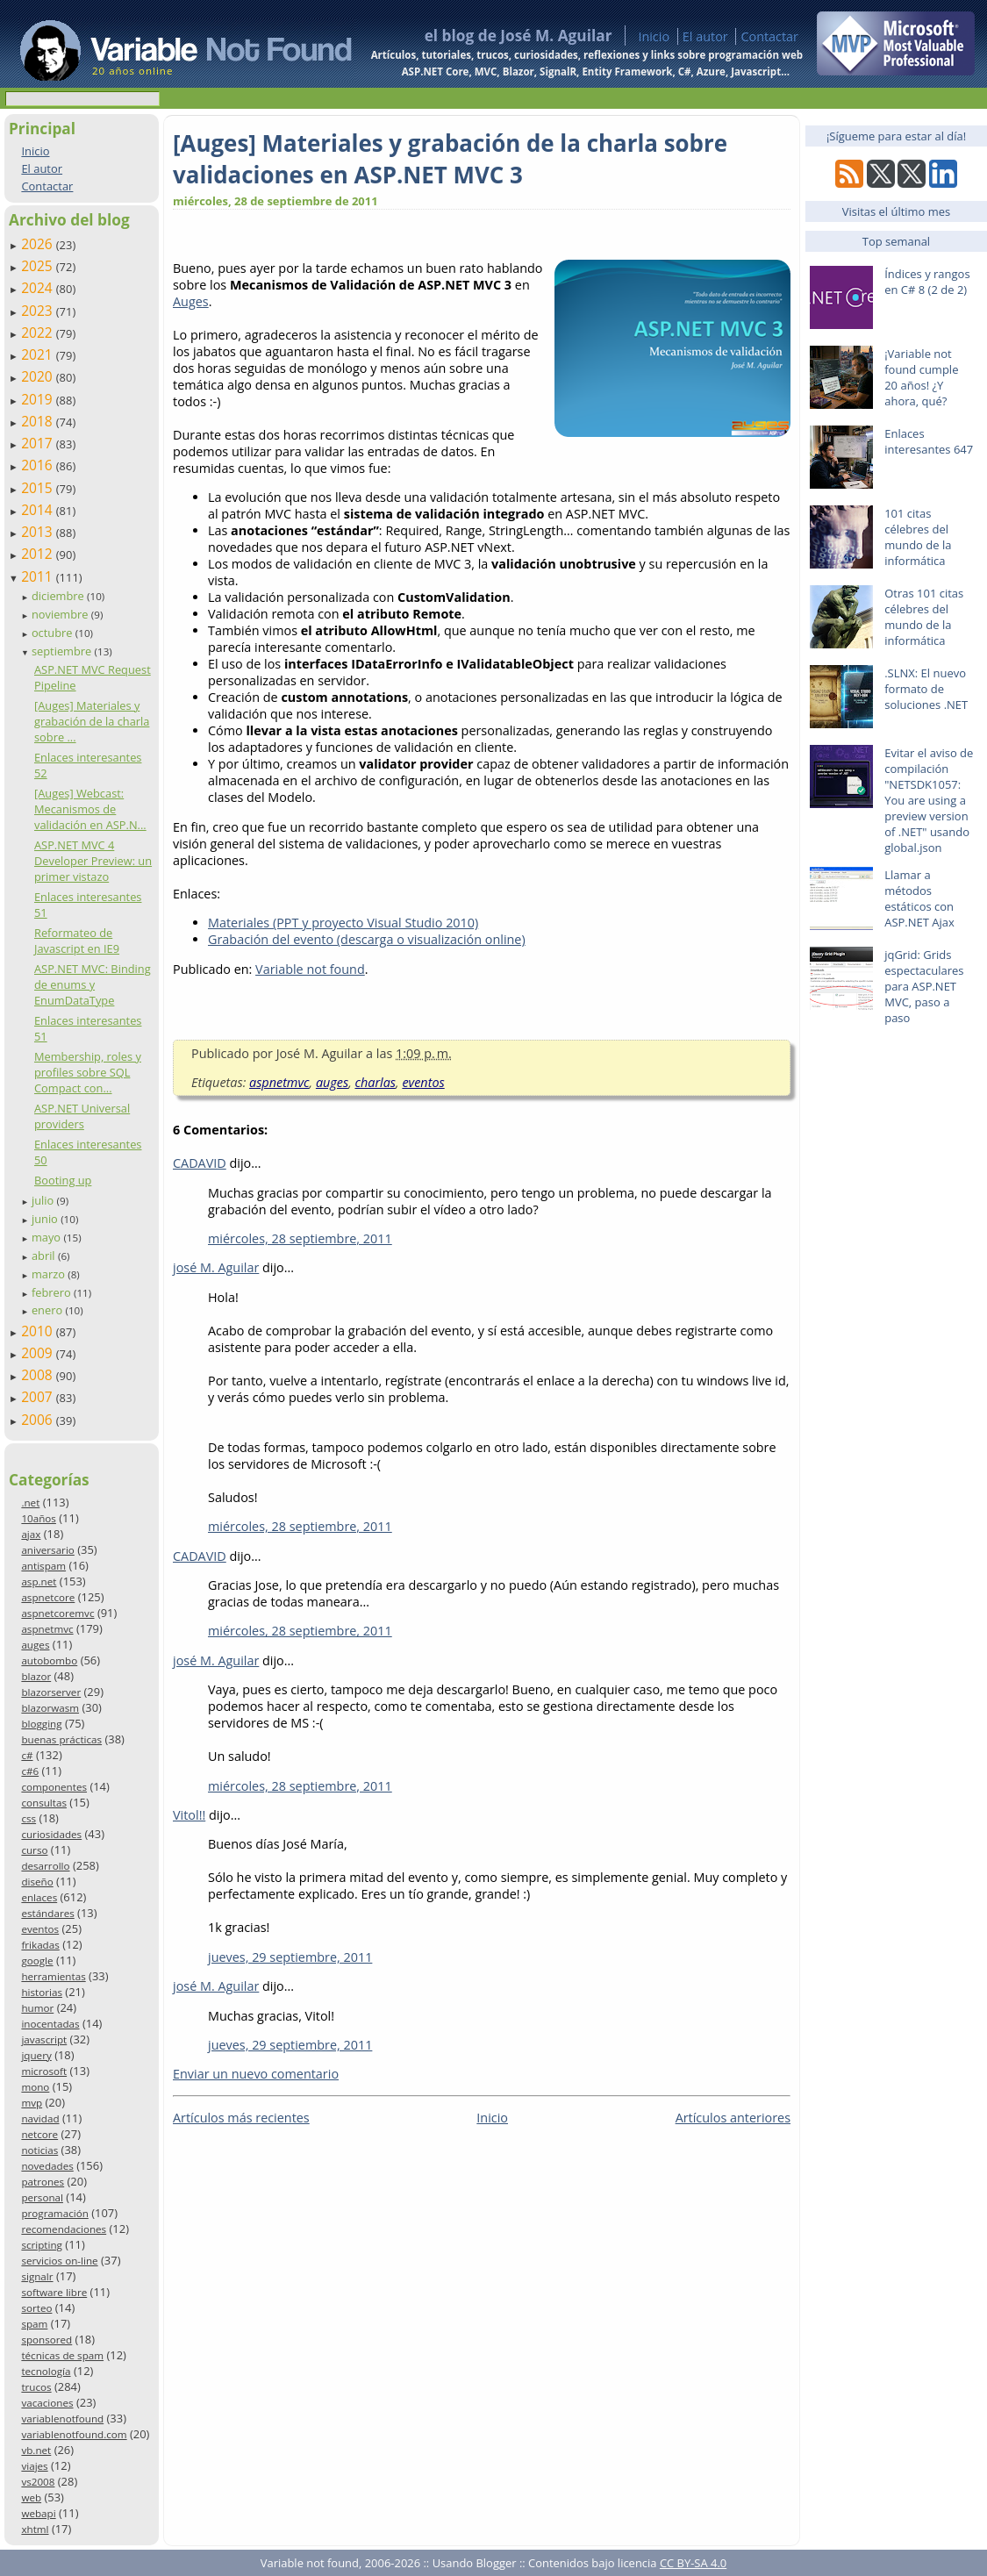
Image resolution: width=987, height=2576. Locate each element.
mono (35, 2086)
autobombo (49, 1660)
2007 (38, 1396)
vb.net (36, 2450)
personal (42, 2197)
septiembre (63, 651)
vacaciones (47, 2402)
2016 (38, 465)
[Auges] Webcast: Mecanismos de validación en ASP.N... (90, 809)
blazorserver (51, 1692)
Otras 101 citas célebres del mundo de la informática (923, 616)
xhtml (34, 2529)
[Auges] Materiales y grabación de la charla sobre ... (91, 721)
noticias (39, 2150)
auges (35, 1644)
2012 (38, 553)
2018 (38, 421)
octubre (53, 632)
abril (45, 1255)
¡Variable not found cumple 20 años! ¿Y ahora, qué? (921, 377)
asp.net (38, 1581)
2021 (38, 354)
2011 (38, 576)
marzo (50, 1274)
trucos (36, 2387)
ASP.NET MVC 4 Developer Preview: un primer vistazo (93, 860)
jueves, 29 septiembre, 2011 (290, 1957)
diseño (37, 1881)
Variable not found (310, 969)
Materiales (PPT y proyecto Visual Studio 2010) (343, 922)
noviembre (61, 614)
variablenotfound (62, 2418)
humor (37, 2007)
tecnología (45, 2371)
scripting (41, 2244)
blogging (41, 1723)
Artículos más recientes (241, 2117)
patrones (42, 2181)
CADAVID (199, 1163)
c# (26, 1755)
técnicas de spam (62, 2355)
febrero (53, 1292)
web (31, 2497)
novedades (47, 2165)
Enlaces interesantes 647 (928, 441)
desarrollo (45, 1865)
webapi (38, 2513)
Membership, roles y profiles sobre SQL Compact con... (87, 1072)
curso (34, 1850)
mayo (47, 1237)
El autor (705, 36)
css (28, 1818)
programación (54, 2213)
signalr (37, 2276)
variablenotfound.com (73, 2434)
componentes (54, 1786)
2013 (38, 531)
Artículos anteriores (733, 2117)
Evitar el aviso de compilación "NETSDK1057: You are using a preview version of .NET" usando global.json (928, 800)
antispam (43, 1565)
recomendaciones (63, 2229)
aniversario (47, 1549)
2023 (38, 310)
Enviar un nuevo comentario (256, 2073)
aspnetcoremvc (57, 1613)
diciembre (59, 596)
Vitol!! (189, 1815)
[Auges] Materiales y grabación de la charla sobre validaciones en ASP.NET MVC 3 (450, 158)
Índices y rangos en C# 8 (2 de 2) (926, 281)
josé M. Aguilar (216, 1267)
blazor (36, 1676)
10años (38, 1518)
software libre (54, 2292)
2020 (38, 376)
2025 (38, 265)
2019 (38, 399)
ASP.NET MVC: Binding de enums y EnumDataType (92, 984)
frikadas (40, 1944)
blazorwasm (50, 1707)
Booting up (62, 1180)
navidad (40, 2118)
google (37, 1960)
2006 (38, 1419)
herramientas (53, 1976)
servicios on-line (59, 2260)
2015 (38, 487)
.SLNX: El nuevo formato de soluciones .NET (926, 688)
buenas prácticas (61, 1739)
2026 (38, 244)
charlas (375, 1082)
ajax (30, 1534)
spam (34, 2323)
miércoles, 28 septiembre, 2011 (300, 1238)
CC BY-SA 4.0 (693, 2563)
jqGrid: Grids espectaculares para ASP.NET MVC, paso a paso (923, 986)
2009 (38, 1353)
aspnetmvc (47, 1628)
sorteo (36, 2308)
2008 (38, 1375)
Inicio (653, 36)
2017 (38, 443)
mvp (31, 2102)
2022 (38, 332)
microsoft (44, 2071)
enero (49, 1310)
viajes (34, 2465)
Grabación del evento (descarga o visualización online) (367, 939)
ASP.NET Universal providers (82, 1116)
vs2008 (37, 2481)
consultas (44, 1802)
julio (44, 1200)
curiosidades (51, 1834)
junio (46, 1219)
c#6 (30, 1771)
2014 (38, 509)
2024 (38, 287)
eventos (40, 1929)
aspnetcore (48, 1597)
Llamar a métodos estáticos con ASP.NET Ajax (919, 898)
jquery (36, 2055)
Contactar (769, 36)
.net (30, 1502)
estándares (47, 1913)
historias (41, 1992)
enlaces (39, 1897)
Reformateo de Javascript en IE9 (76, 940)
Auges (191, 301)
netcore (39, 2134)
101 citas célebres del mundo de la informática (917, 537)
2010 (38, 1331)
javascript (44, 2039)
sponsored (46, 2339)
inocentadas (50, 2023)
